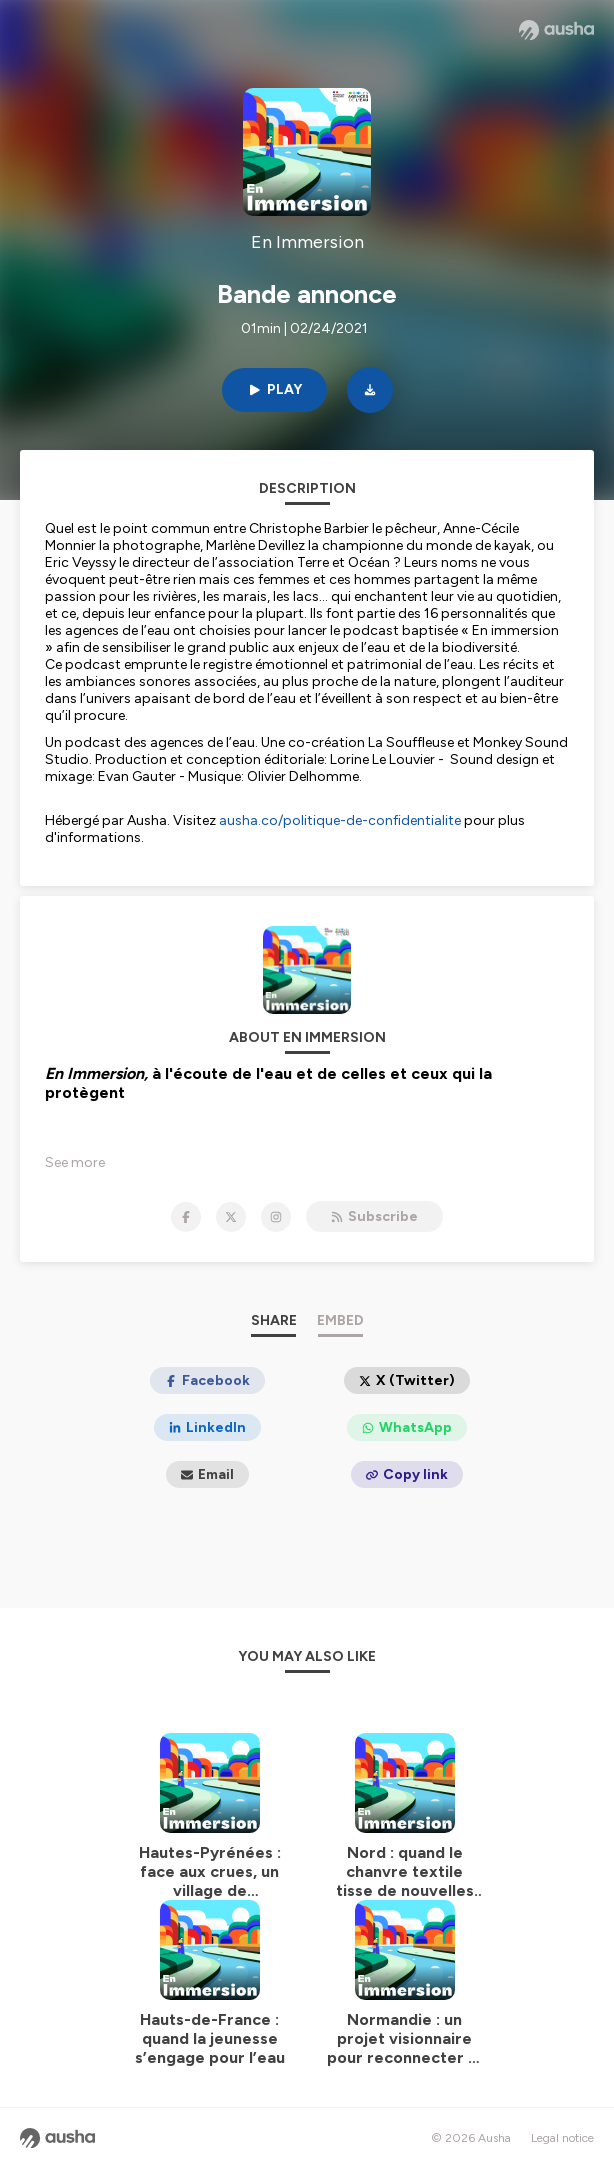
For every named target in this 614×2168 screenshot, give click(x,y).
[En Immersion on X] (231, 1217)
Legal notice (562, 2138)
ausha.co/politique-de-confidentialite (340, 820)
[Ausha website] (556, 30)
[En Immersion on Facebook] (186, 1217)
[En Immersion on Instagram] (276, 1217)
